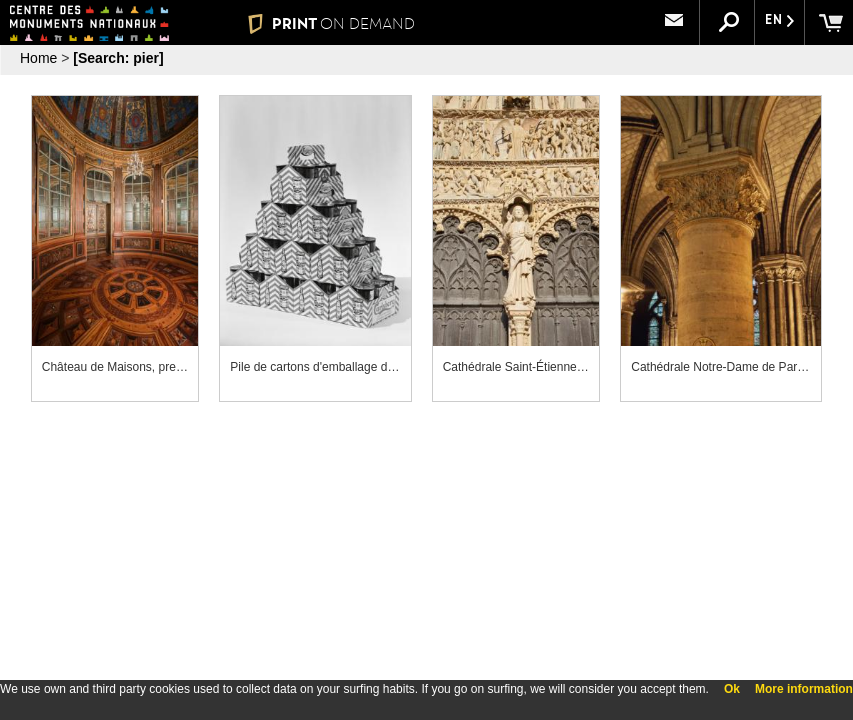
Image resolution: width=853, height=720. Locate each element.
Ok (732, 689)
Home (38, 58)
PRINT (331, 23)
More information (804, 689)
